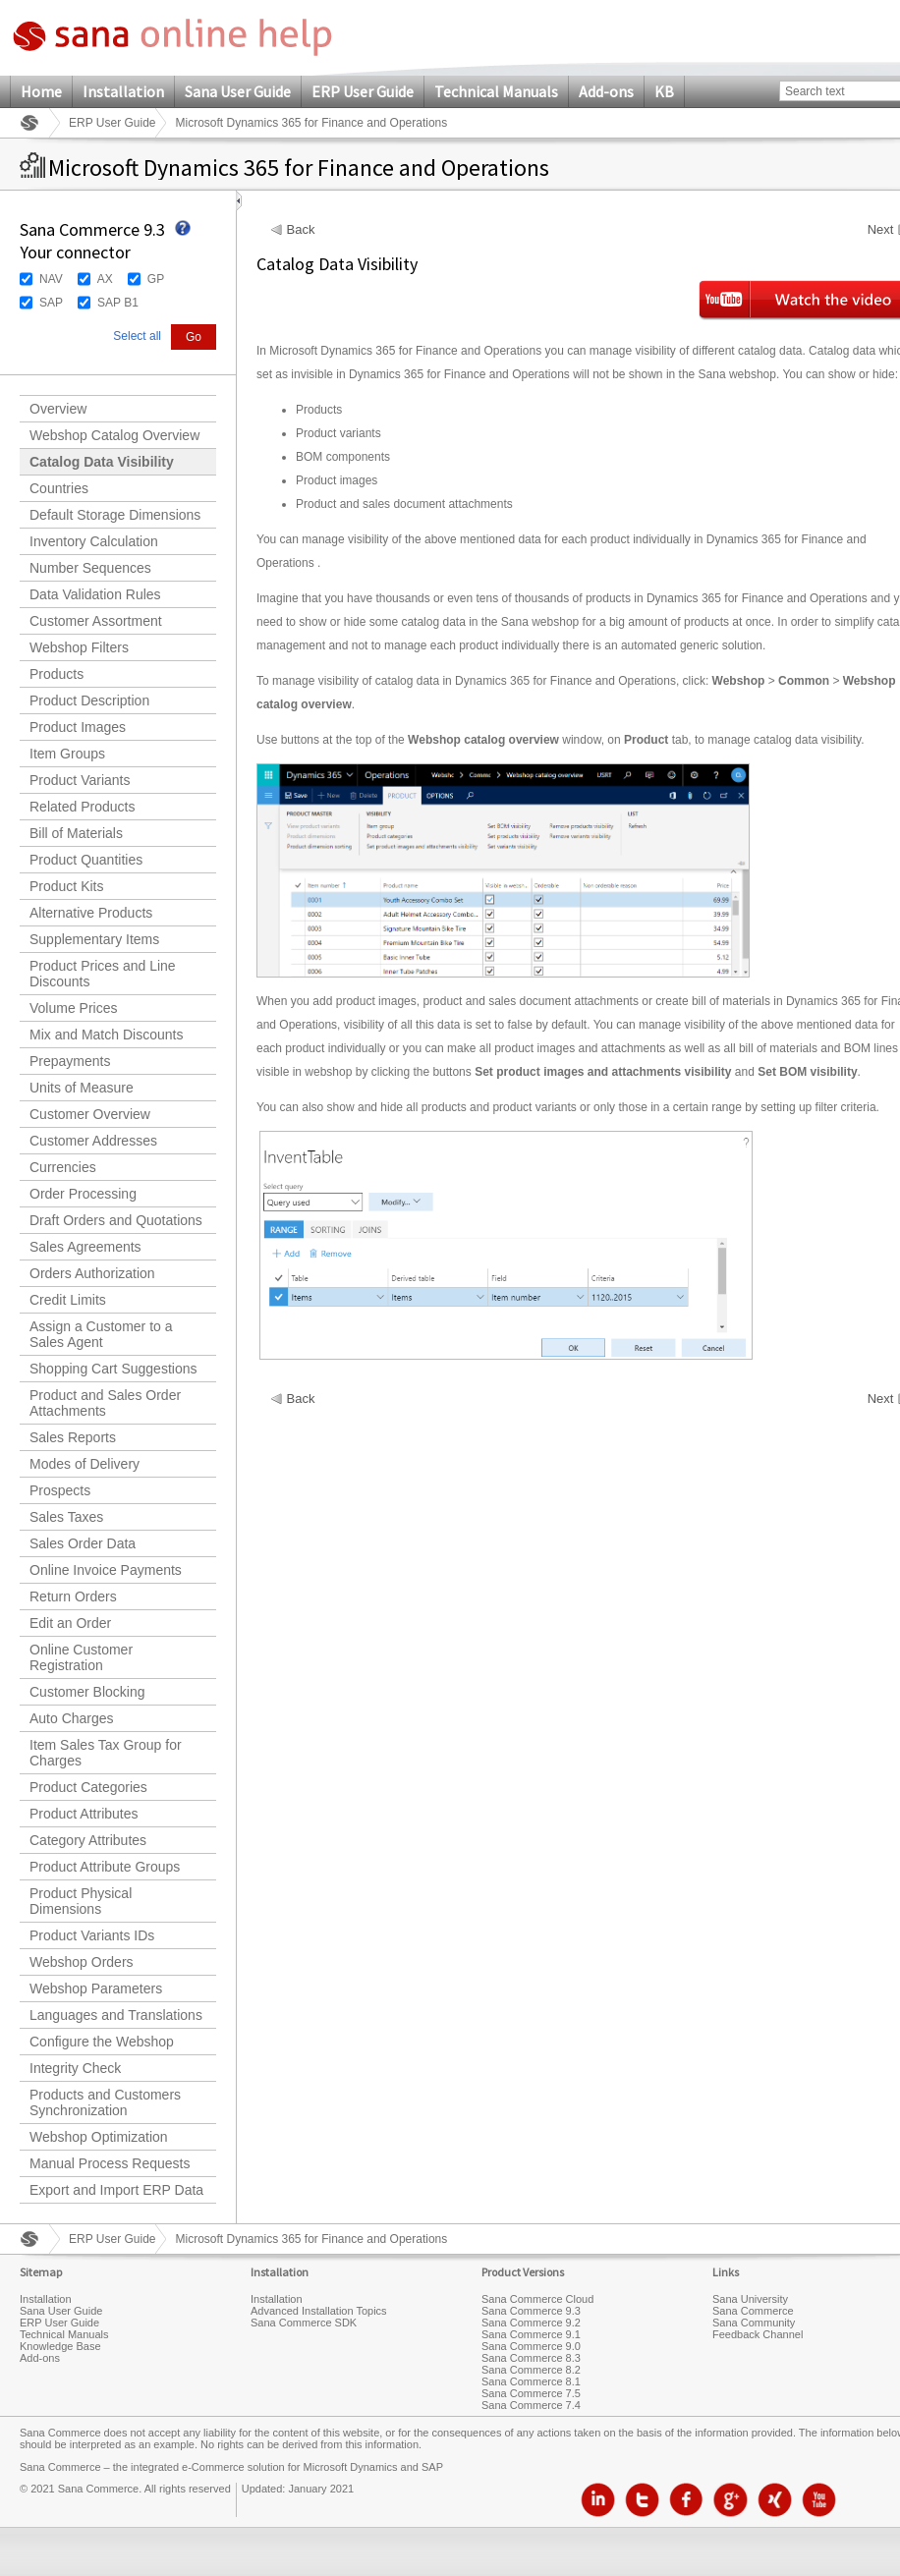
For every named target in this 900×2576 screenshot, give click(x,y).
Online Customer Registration (81, 1657)
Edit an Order (70, 1623)
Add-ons (606, 91)
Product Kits (66, 886)
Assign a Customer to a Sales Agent (101, 1334)
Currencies (62, 1167)
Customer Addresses (93, 1140)
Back (301, 230)
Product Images (77, 727)
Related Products (82, 806)
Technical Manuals (496, 91)
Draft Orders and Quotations (115, 1220)
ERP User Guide (362, 91)
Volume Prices (73, 1008)
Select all (137, 336)
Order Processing (83, 1194)
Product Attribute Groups (104, 1867)
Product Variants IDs (91, 1935)
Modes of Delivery (84, 1464)
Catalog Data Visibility (101, 462)
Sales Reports (72, 1437)
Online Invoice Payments (105, 1570)
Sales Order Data (82, 1543)
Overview (57, 409)
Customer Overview (89, 1114)
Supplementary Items (94, 939)
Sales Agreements (85, 1247)
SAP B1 (118, 302)
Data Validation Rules (95, 594)
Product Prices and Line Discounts (102, 973)
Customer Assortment (95, 621)
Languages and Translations (115, 2015)
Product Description (89, 700)
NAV (51, 279)
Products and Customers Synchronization (105, 2102)
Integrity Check (75, 2068)
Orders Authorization (92, 1273)
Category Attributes (87, 1840)
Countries (58, 488)
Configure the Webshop (101, 2041)
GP (155, 279)
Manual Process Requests (109, 2163)
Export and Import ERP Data (116, 2190)
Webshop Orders (81, 1962)
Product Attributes (84, 1813)
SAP (51, 302)
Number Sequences (90, 568)
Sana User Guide (238, 91)
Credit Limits (67, 1300)
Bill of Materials (76, 833)
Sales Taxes (66, 1517)
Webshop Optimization (98, 2137)
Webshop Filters (79, 647)
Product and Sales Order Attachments (105, 1403)
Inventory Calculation (93, 541)
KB (664, 91)
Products (56, 674)
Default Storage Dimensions (114, 515)
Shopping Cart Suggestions (113, 1368)
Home (41, 91)
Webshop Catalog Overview (114, 435)
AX (105, 279)
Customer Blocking (87, 1692)
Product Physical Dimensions (80, 1901)
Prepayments (69, 1061)
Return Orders (73, 1596)
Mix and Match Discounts (106, 1034)
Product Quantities (85, 860)
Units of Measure (81, 1087)
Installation (123, 91)
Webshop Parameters (95, 1988)
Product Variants (79, 780)
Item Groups (67, 753)
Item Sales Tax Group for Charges (105, 1752)
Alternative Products (90, 913)
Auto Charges (71, 1718)
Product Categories (88, 1787)
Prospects (59, 1490)
